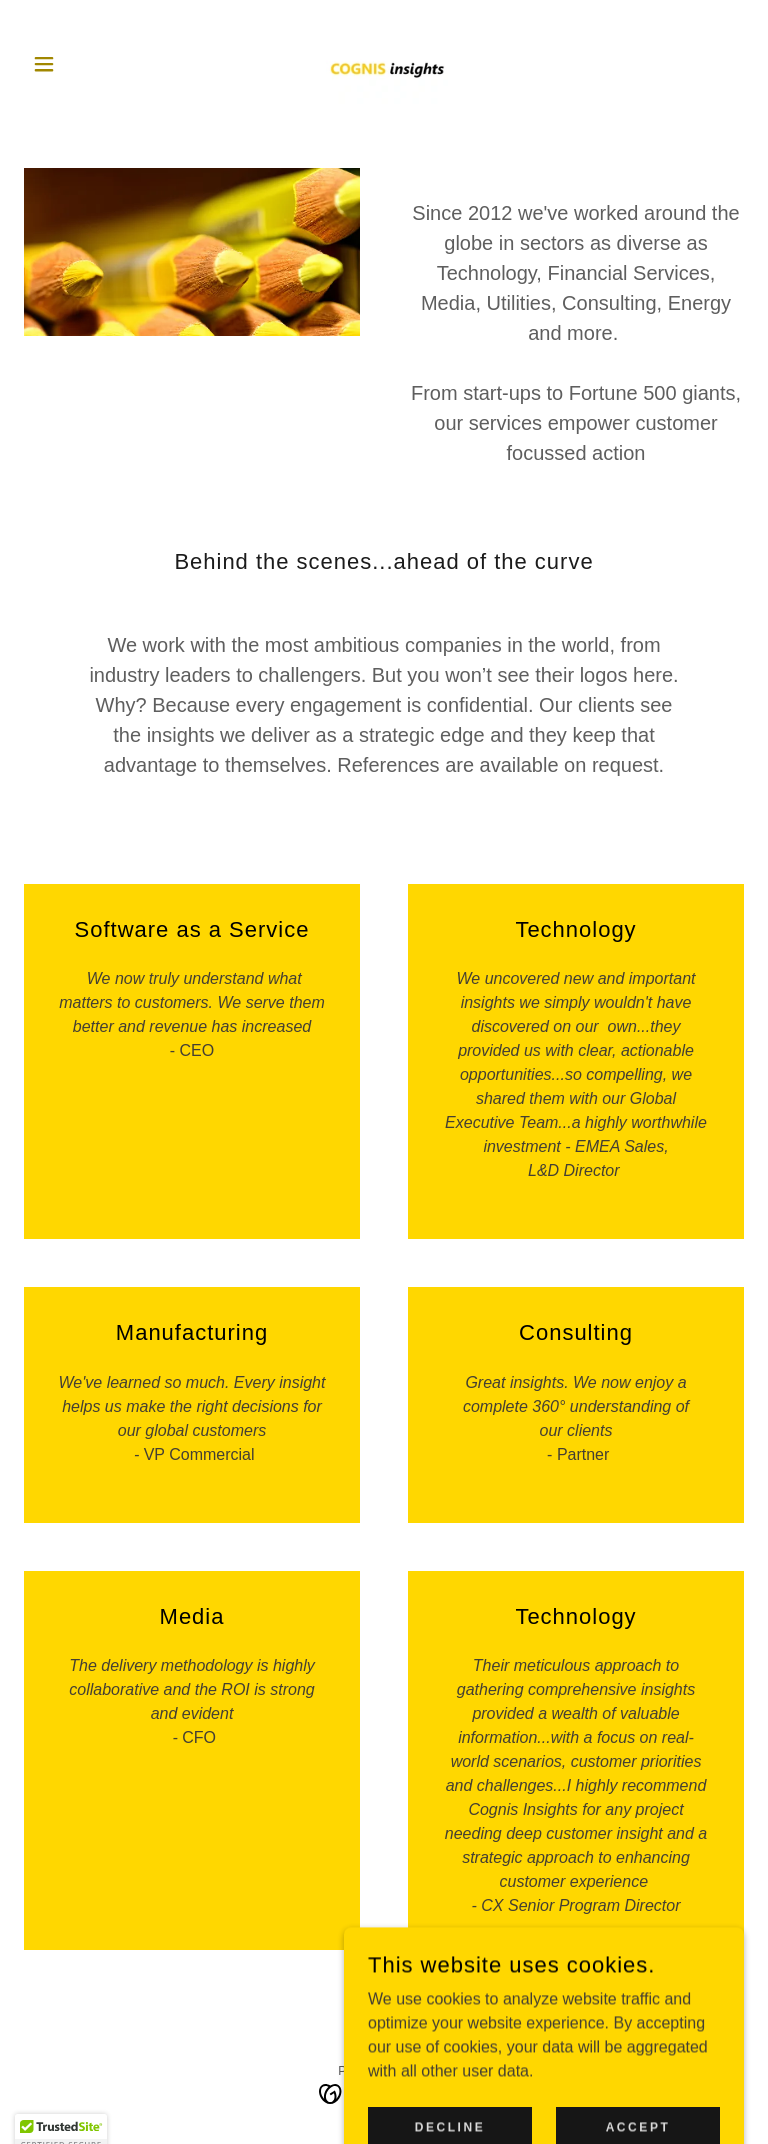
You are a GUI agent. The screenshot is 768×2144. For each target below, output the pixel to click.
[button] (78, 64)
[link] (384, 64)
